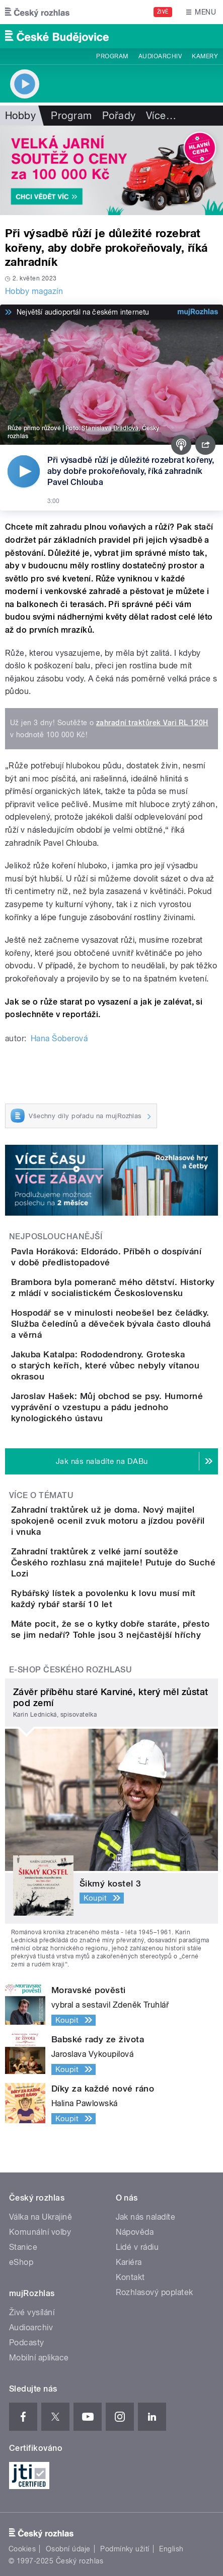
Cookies (22, 2549)
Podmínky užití (125, 2549)
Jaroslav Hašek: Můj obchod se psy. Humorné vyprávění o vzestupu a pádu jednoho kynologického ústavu (107, 1407)
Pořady (119, 116)
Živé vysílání (31, 2312)
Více (161, 116)
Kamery (205, 56)
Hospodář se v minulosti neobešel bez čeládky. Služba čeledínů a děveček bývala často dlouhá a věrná (111, 1324)
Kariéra (129, 2262)
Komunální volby (40, 2232)
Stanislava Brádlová (110, 428)
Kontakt (130, 2277)
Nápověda (135, 2232)
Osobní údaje (68, 2549)
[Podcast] (181, 445)
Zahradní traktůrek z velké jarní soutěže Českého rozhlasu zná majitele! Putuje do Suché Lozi (113, 1562)
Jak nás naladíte (146, 2217)
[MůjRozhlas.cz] (198, 312)
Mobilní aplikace (39, 2357)
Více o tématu (41, 1495)
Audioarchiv (160, 56)
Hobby (20, 116)
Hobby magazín (34, 291)
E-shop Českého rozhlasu (70, 1669)
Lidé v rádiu (137, 2247)
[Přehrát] (24, 471)
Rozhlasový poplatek (154, 2292)
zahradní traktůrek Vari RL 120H (152, 723)
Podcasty (26, 2342)
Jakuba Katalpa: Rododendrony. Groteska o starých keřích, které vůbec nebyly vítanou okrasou (105, 1365)
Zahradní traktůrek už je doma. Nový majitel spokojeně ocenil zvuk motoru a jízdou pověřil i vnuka (108, 1521)
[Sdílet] (205, 445)
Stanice (23, 2247)
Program (112, 56)
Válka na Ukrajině (40, 2217)
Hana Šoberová (59, 1038)
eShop (21, 2262)
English (171, 2549)
